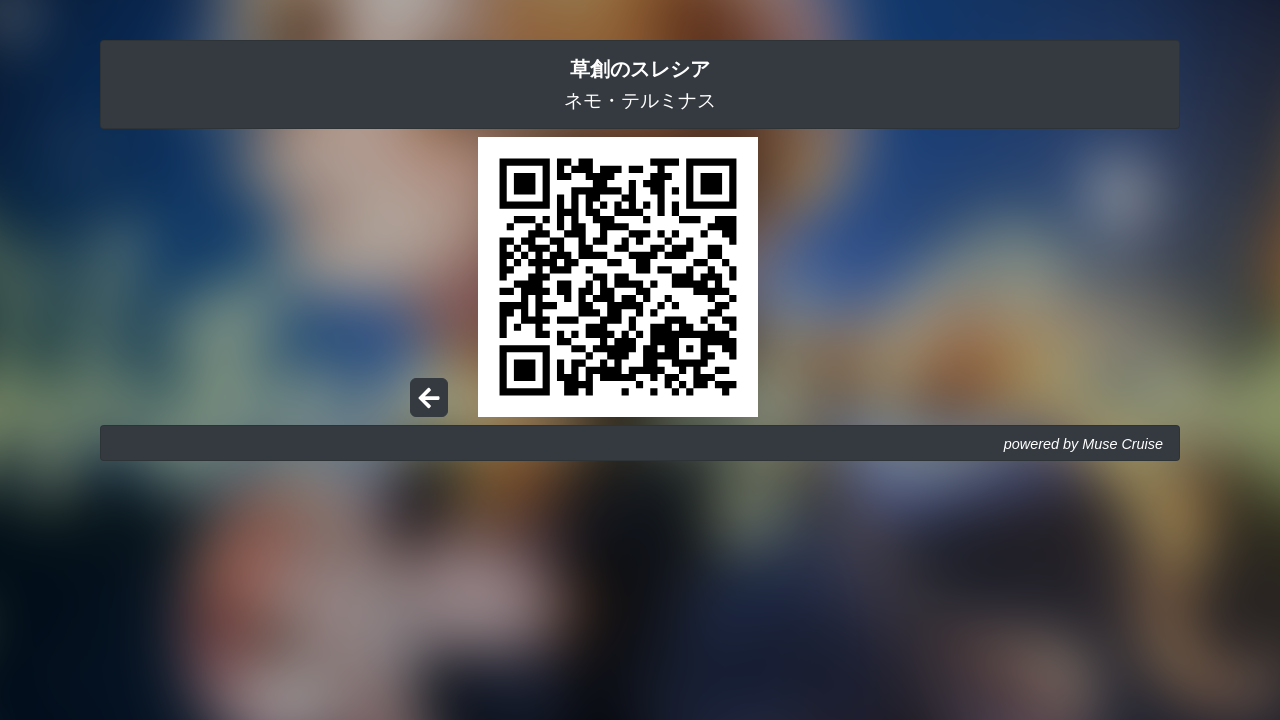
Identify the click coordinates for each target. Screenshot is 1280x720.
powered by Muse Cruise (1083, 444)
